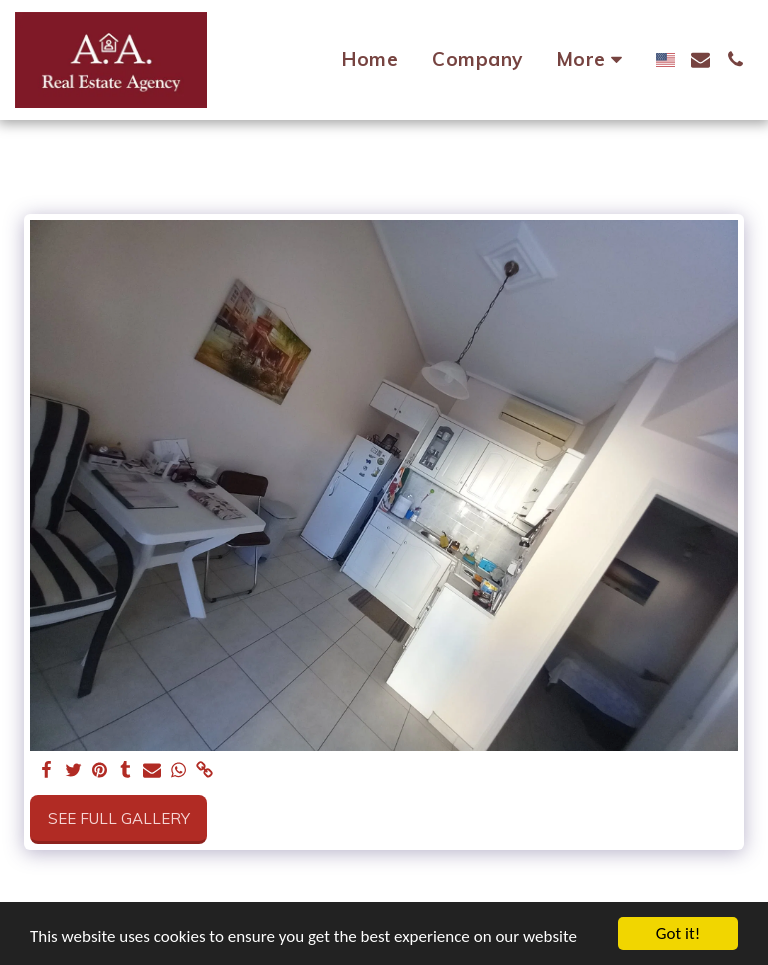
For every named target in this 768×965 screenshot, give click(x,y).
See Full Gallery (119, 818)
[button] (700, 59)
